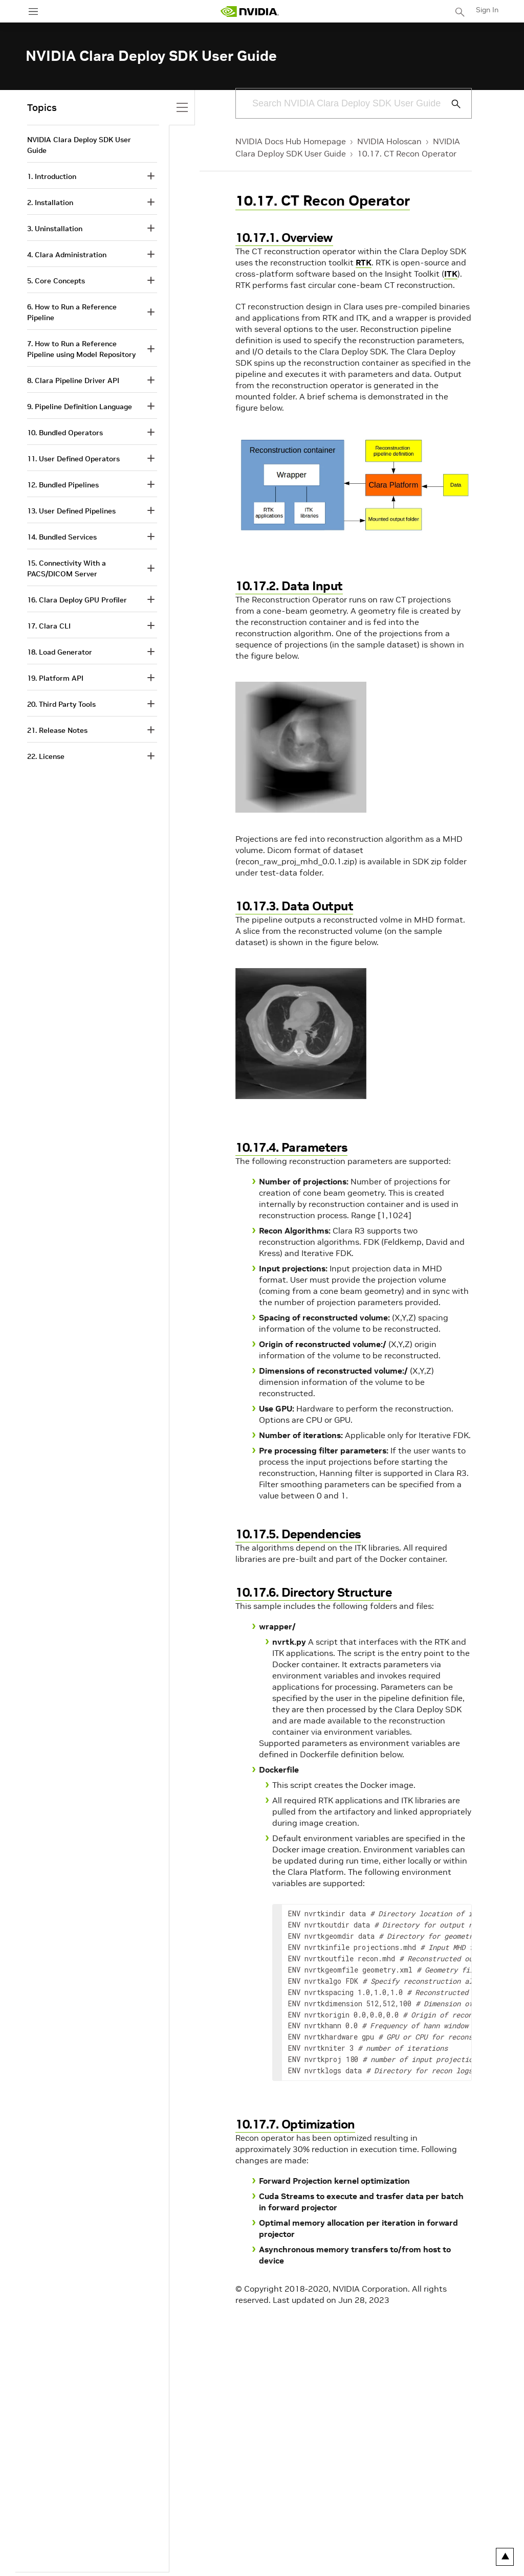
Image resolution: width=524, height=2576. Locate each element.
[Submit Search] (450, 103)
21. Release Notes (57, 730)
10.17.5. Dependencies (298, 1534)
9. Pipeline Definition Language (79, 406)
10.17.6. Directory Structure (313, 1592)
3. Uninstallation (54, 228)
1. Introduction (51, 176)
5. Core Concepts (56, 280)
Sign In (487, 9)
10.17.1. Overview (284, 237)
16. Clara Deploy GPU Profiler (77, 599)
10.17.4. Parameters (291, 1147)
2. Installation (50, 202)
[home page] (250, 11)
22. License (45, 756)
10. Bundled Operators (65, 432)
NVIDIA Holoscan (389, 141)
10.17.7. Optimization (295, 2124)
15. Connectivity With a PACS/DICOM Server (66, 568)
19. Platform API (55, 678)
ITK (450, 273)
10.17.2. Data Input (289, 586)
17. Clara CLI (49, 626)
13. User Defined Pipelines (71, 511)
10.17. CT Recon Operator (406, 153)
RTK (364, 262)
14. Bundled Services (62, 537)
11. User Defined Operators (73, 458)
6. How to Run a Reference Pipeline (72, 312)
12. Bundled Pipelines (63, 484)
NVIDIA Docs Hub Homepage (290, 141)
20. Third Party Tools (61, 704)
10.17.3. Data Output (294, 906)
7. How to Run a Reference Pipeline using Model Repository (81, 349)
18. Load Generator (59, 652)
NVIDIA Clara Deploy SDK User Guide (79, 145)
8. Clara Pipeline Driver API (73, 380)
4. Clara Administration (66, 254)
